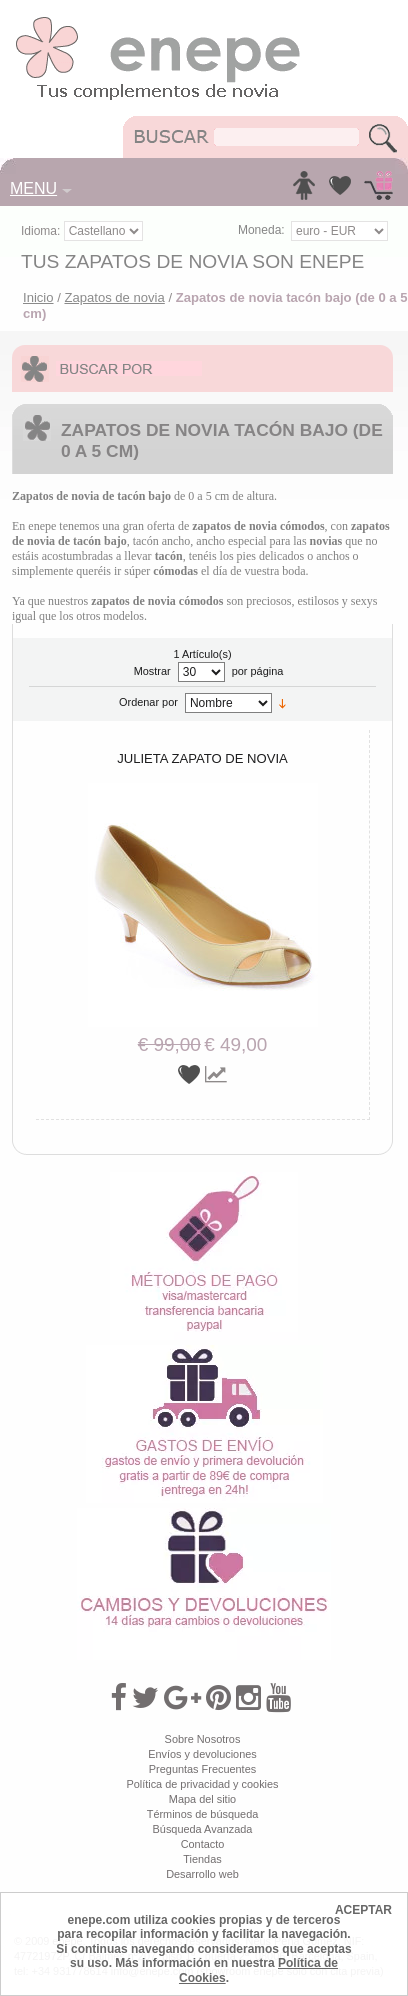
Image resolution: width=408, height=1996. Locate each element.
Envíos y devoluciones (202, 1754)
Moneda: (261, 230)
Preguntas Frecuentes (202, 1769)
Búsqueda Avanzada (203, 1829)
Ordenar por (148, 702)
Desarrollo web (202, 1874)
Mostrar (152, 671)
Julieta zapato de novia (202, 758)
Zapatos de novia (114, 297)
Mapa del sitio (202, 1799)
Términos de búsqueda (203, 1814)
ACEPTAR (363, 1910)
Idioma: (42, 231)
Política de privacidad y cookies (202, 1784)
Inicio (38, 297)
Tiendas (202, 1859)
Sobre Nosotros (203, 1739)
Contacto (203, 1844)
